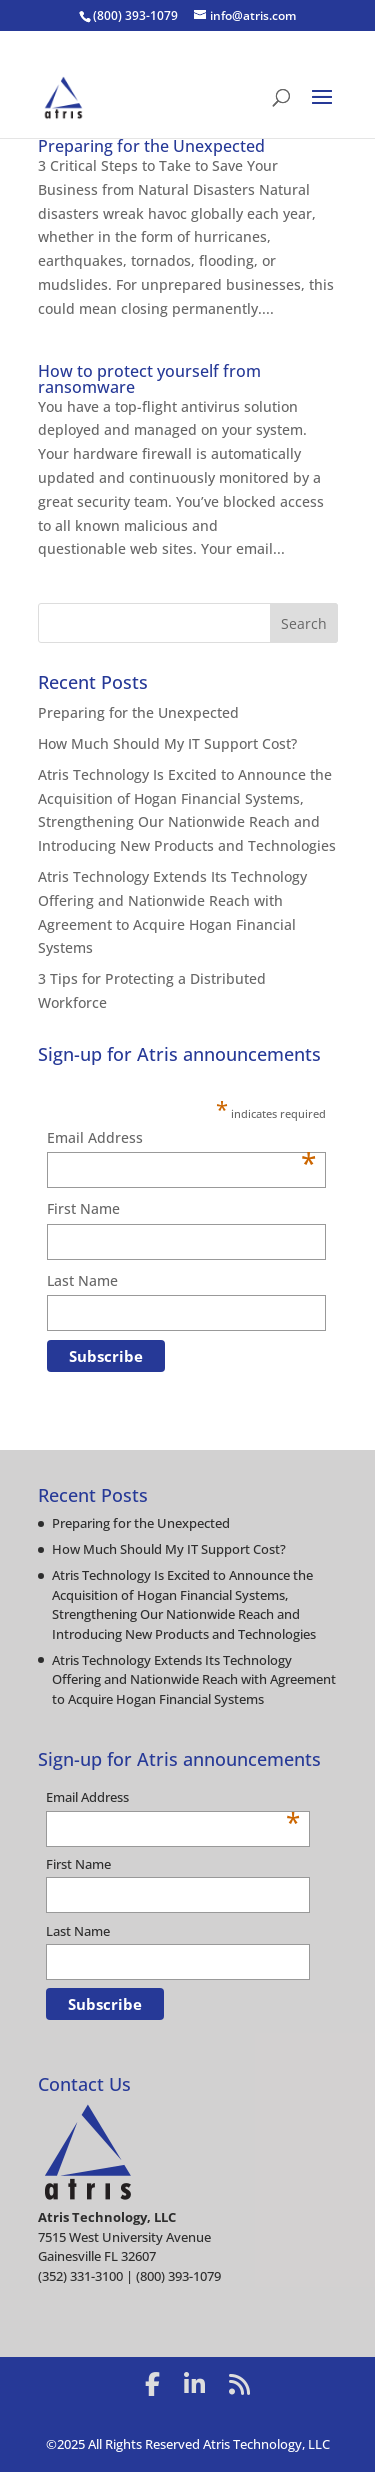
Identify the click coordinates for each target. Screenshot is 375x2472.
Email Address (181, 1139)
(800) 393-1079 (135, 15)
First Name (83, 1208)
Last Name (82, 1280)
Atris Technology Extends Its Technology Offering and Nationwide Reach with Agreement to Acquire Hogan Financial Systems (194, 1679)
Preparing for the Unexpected (151, 146)
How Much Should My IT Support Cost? (167, 743)
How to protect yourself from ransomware (149, 379)
